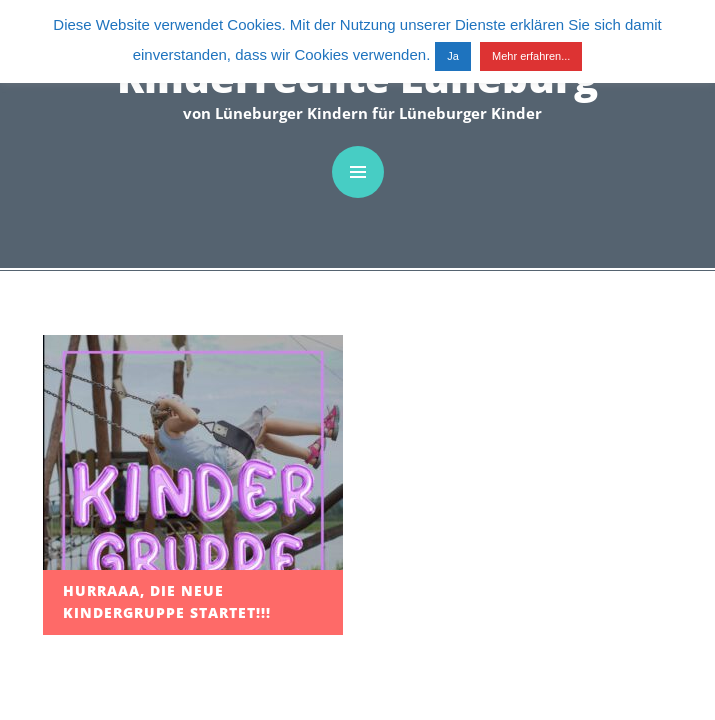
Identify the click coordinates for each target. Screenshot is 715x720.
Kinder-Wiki (56, 443)
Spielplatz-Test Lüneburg (70, 346)
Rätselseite (55, 414)
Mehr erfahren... (531, 56)
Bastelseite (55, 386)
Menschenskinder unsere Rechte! (75, 513)
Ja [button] (453, 56)
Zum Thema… (60, 471)
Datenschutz (62, 606)
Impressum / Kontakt (58, 566)
